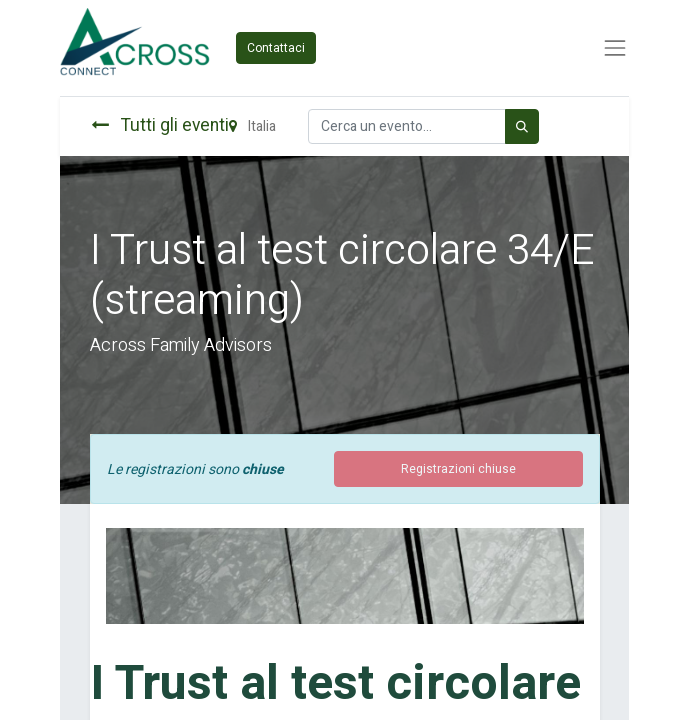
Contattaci (276, 48)
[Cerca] (522, 126)
